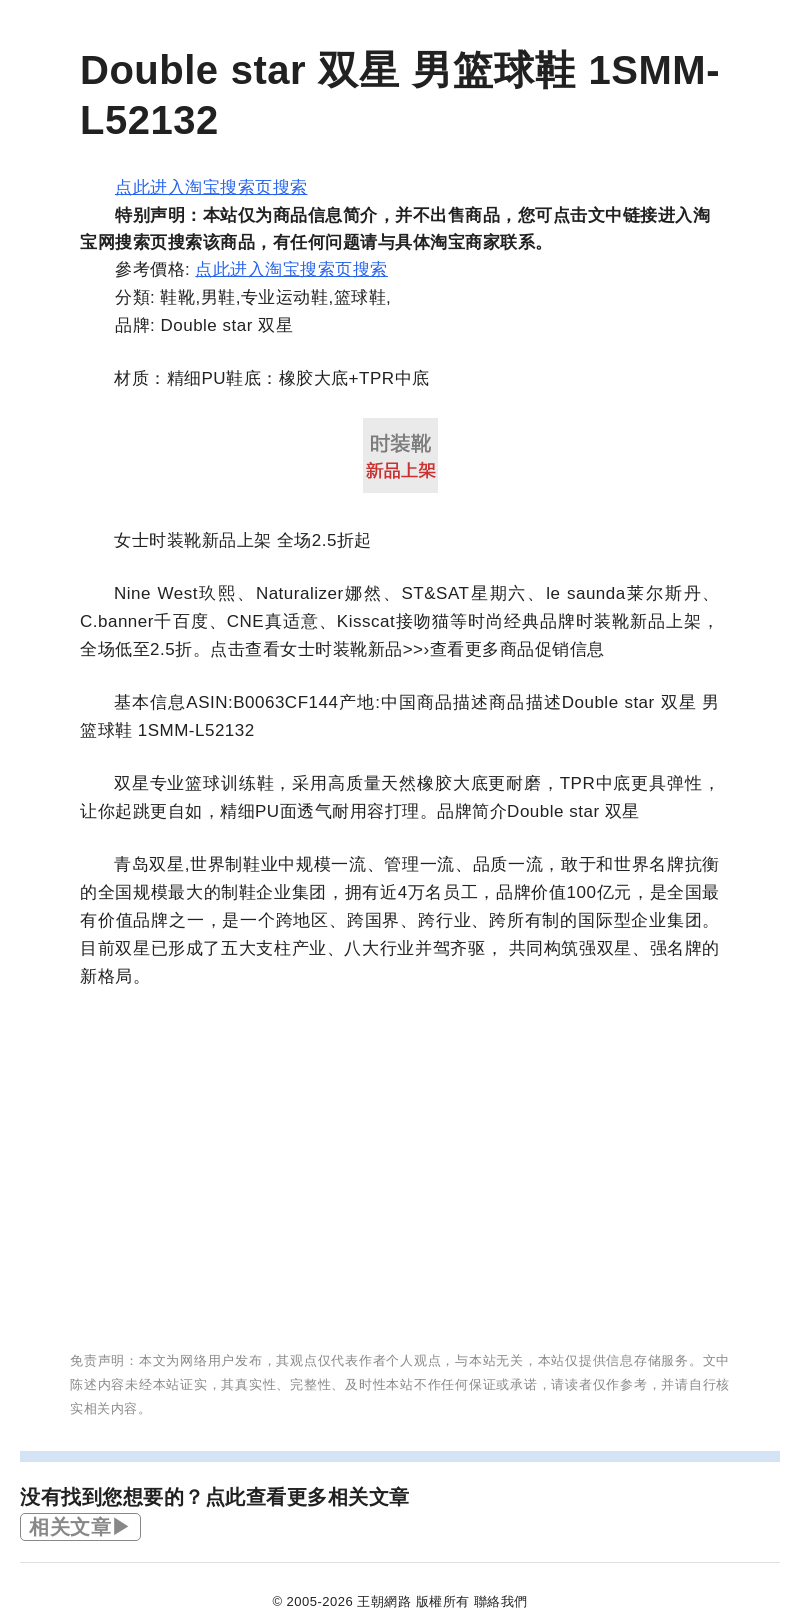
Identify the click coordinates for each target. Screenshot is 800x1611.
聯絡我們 (501, 1601)
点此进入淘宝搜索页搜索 (211, 187)
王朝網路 (384, 1601)
